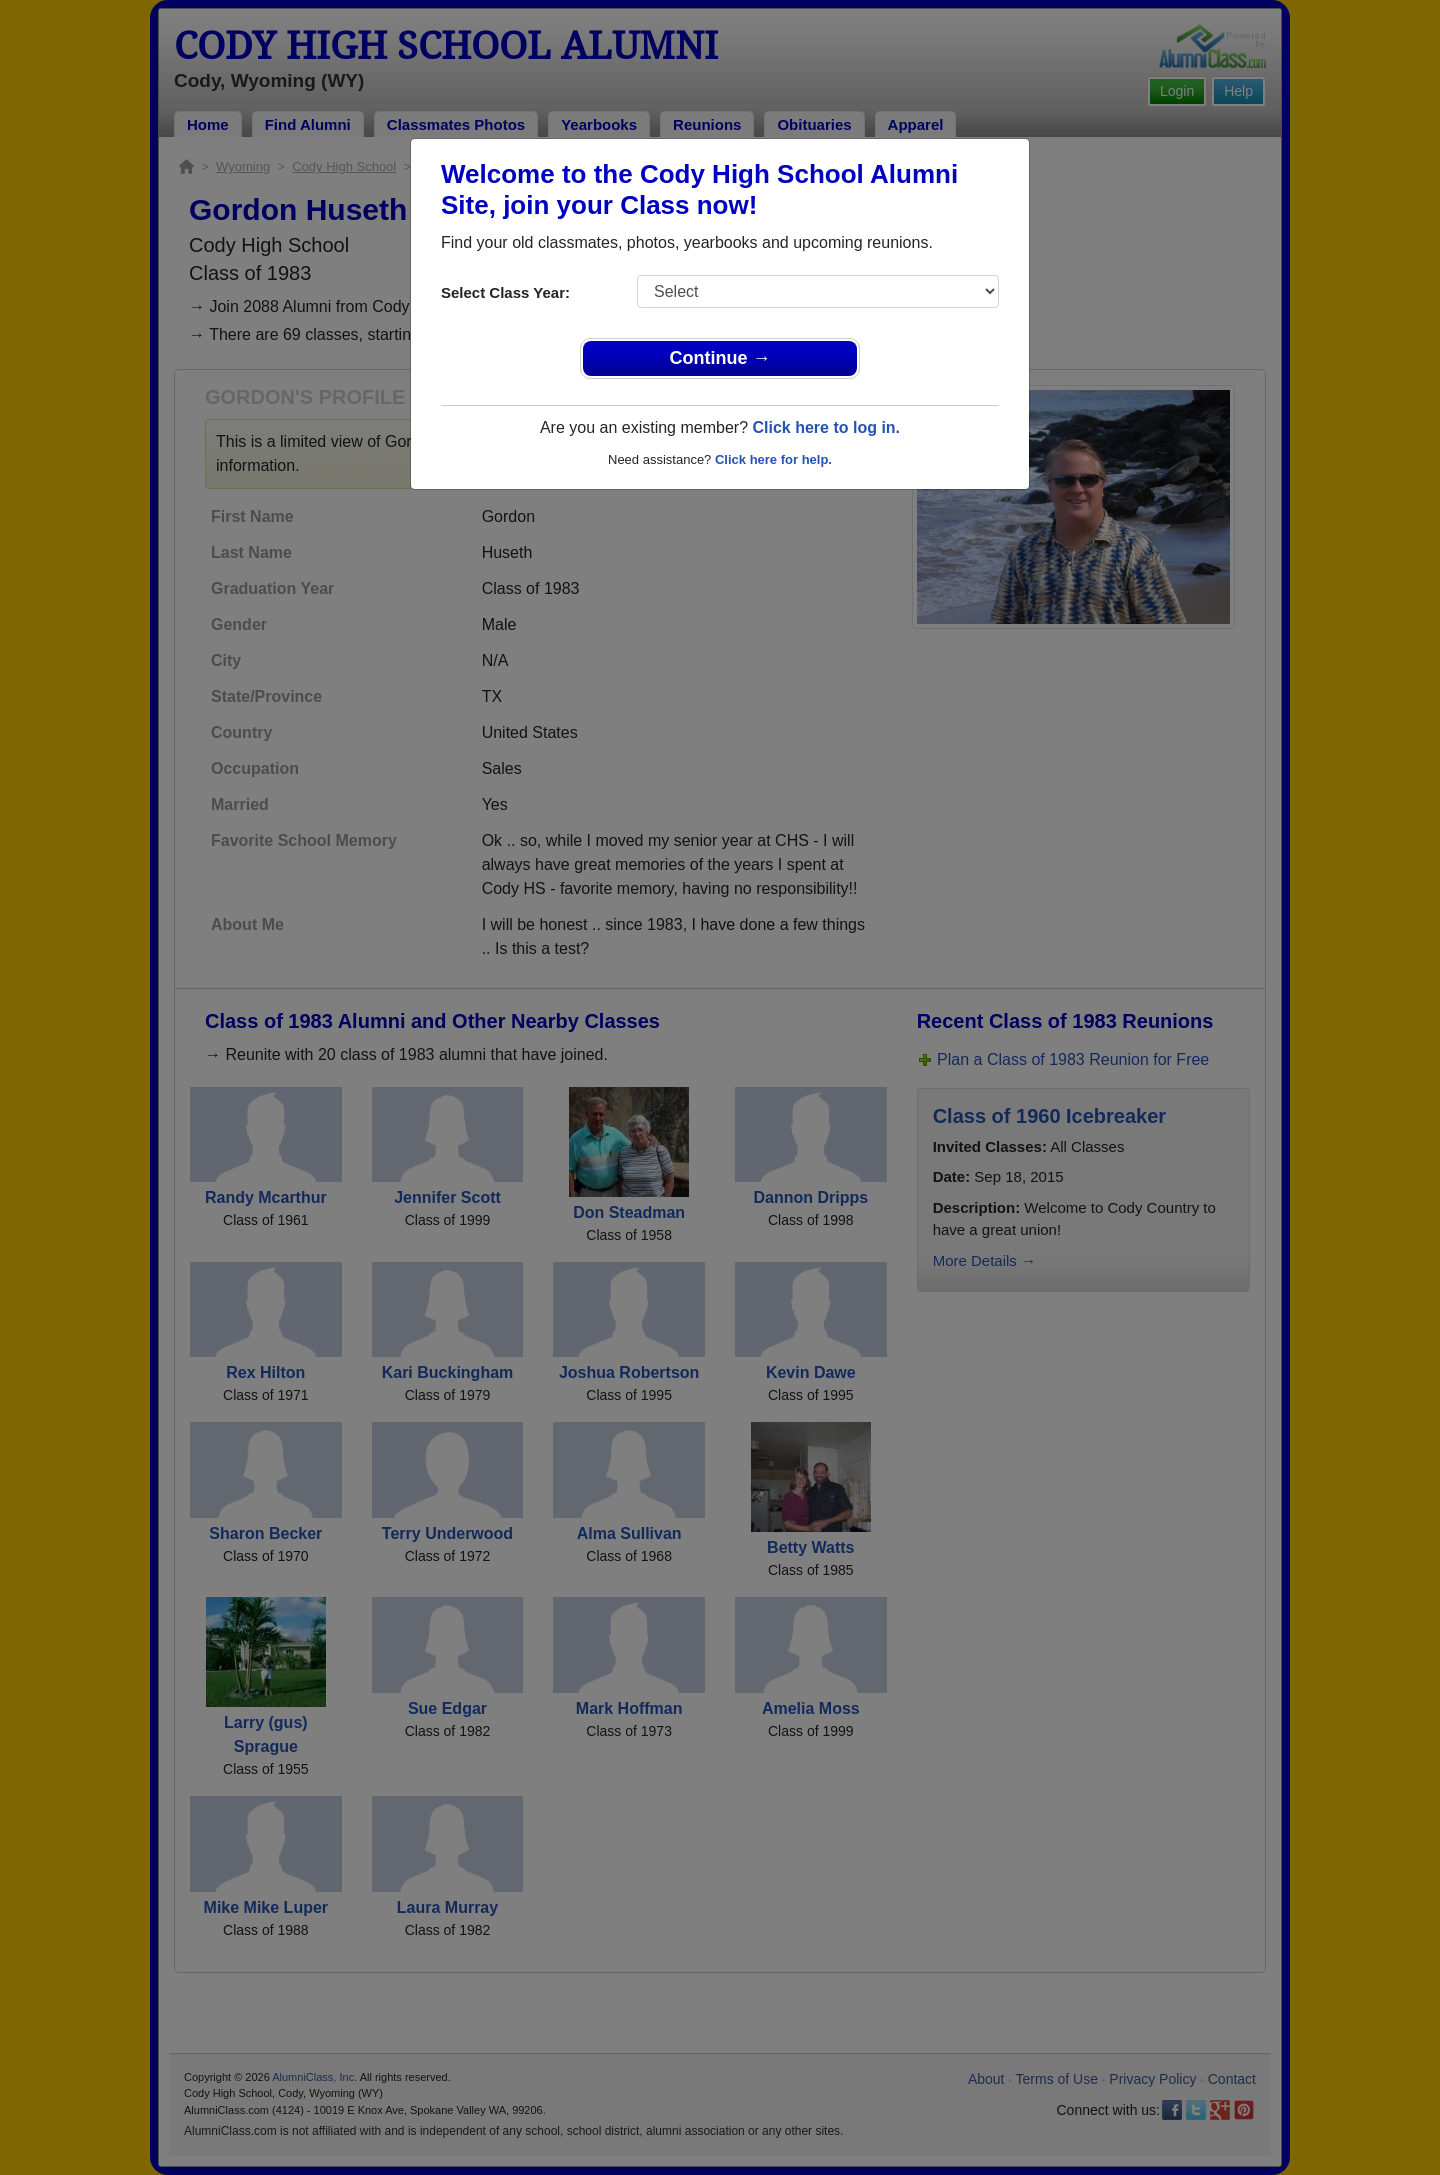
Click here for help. (773, 459)
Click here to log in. (826, 427)
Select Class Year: (505, 292)
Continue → (720, 358)
